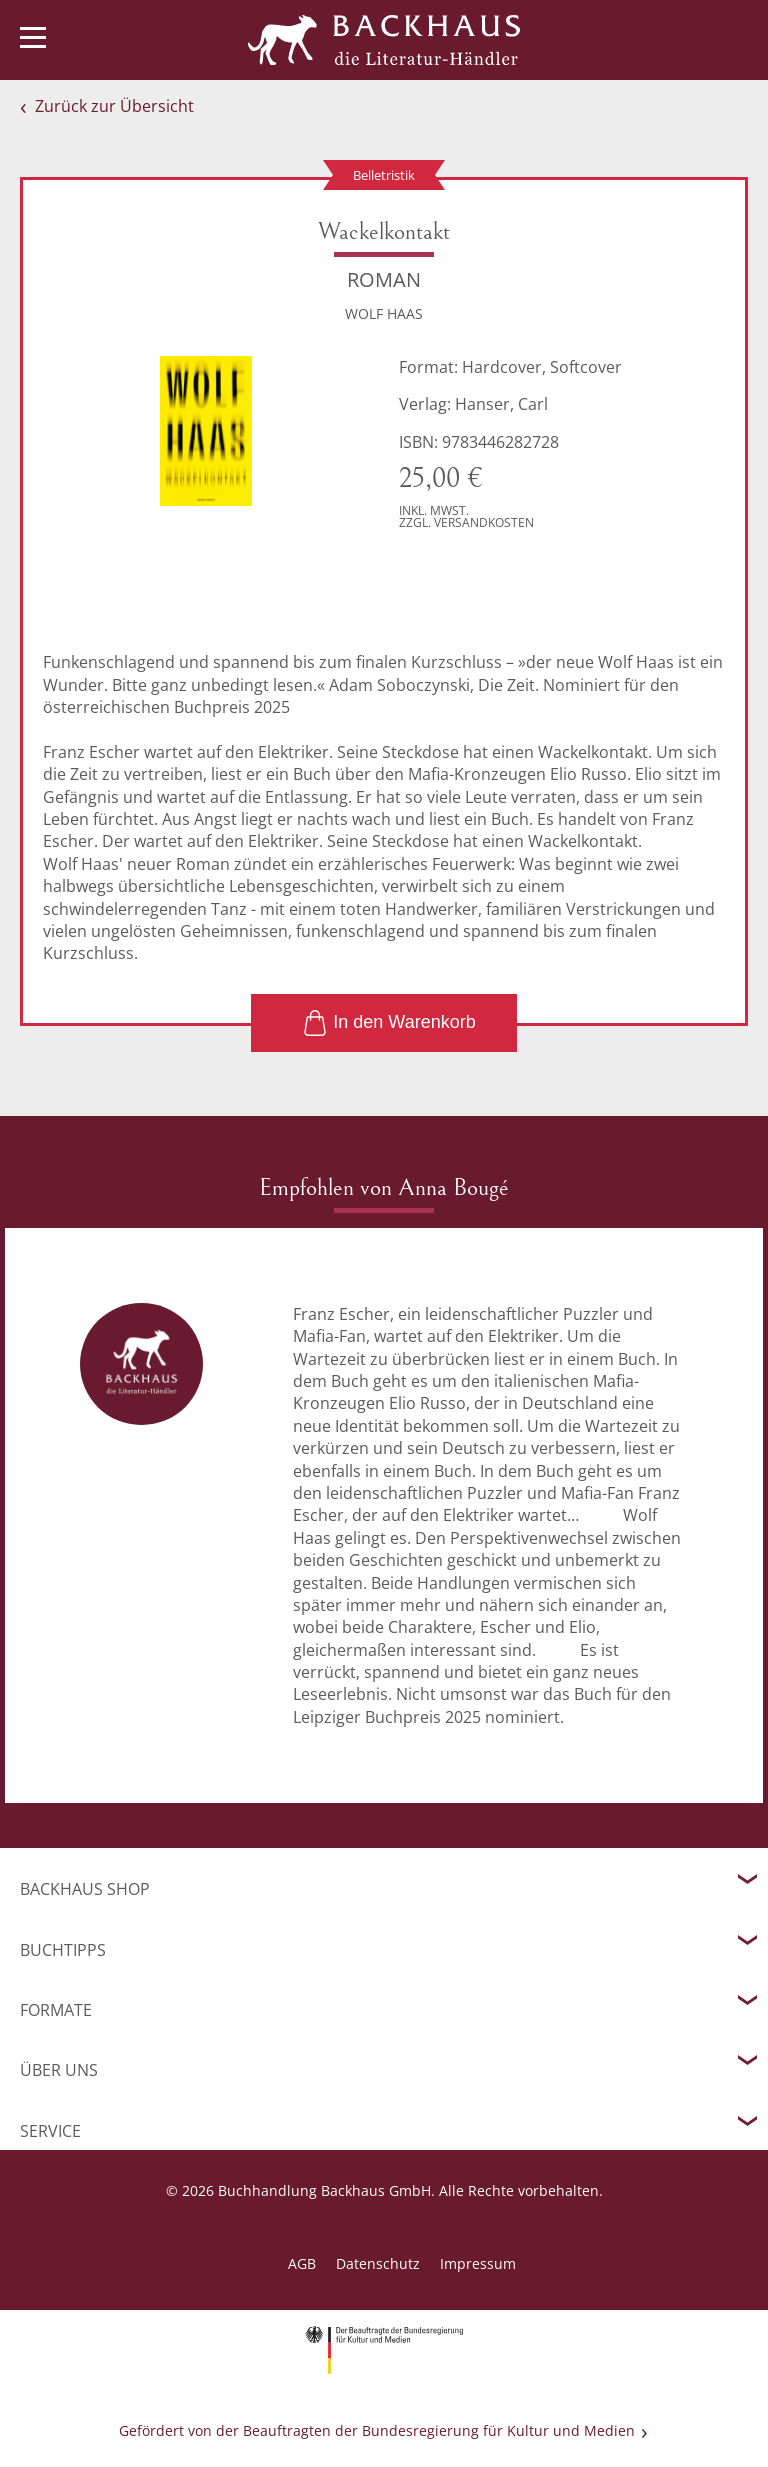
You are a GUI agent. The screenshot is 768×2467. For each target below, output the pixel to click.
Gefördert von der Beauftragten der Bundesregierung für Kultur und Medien (377, 2430)
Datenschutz (378, 2263)
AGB (302, 2263)
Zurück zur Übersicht (114, 106)
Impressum (478, 2263)
